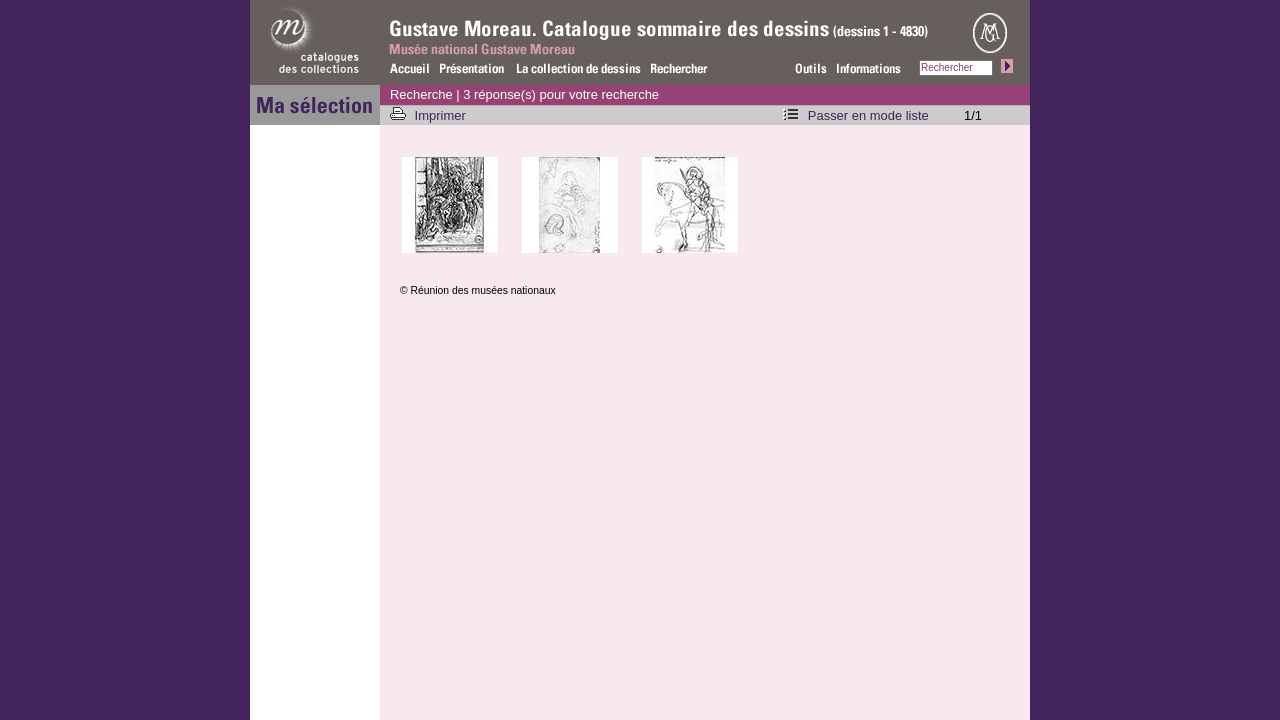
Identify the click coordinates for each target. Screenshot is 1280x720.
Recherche (421, 94)
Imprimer (442, 115)
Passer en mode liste (868, 115)
